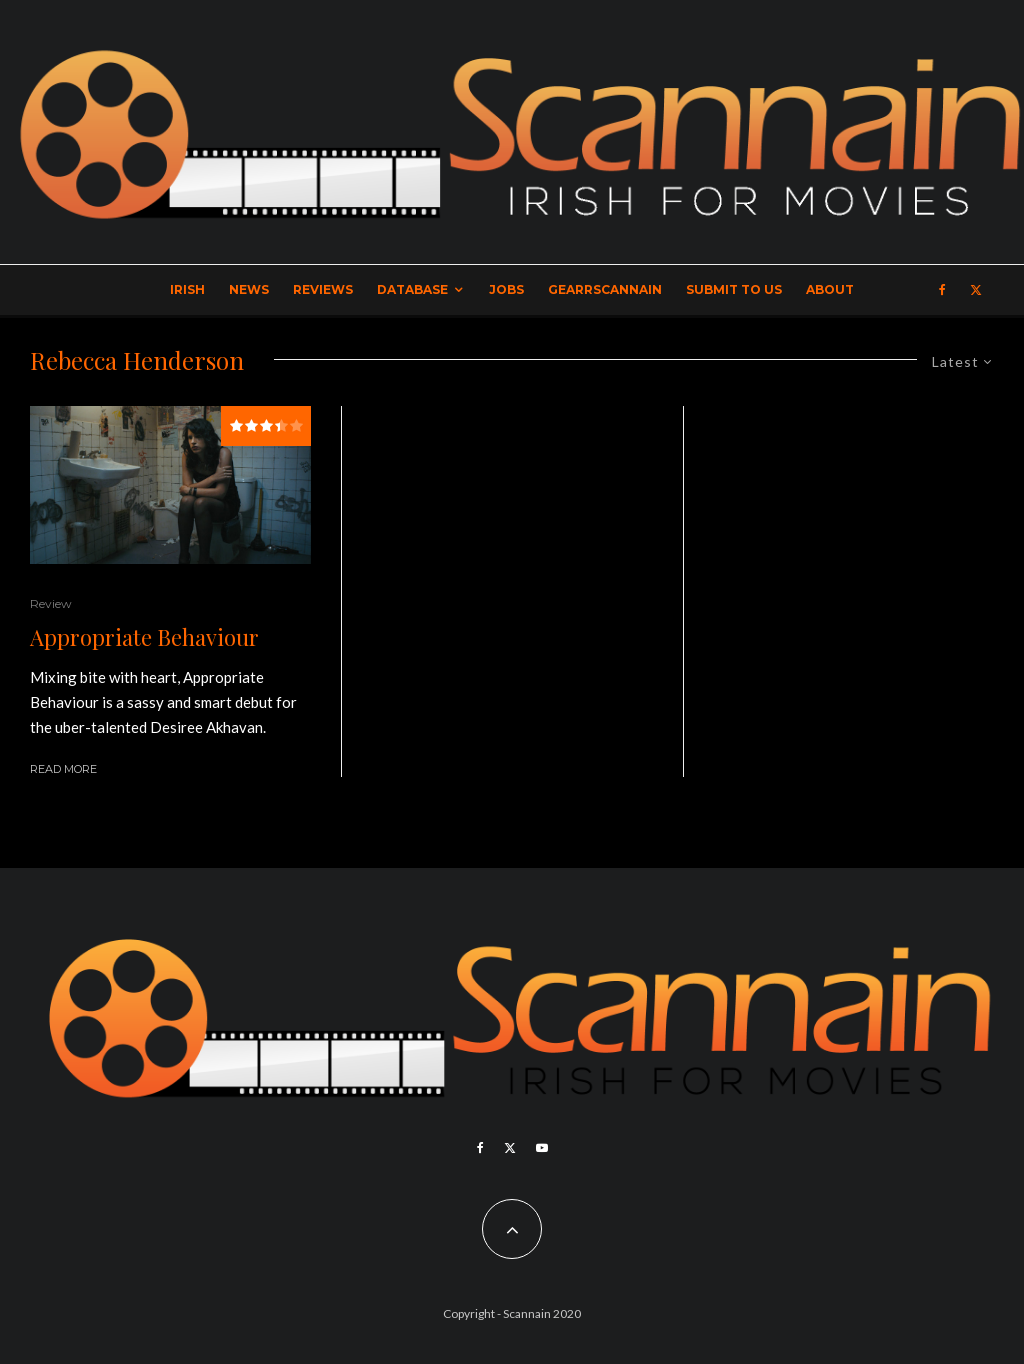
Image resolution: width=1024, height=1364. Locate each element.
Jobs (506, 289)
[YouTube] (542, 1148)
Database (412, 289)
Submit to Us (734, 289)
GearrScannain (605, 289)
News (249, 289)
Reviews (323, 289)
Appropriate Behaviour (144, 637)
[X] (976, 290)
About (830, 289)
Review (51, 603)
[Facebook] (942, 290)
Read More (63, 769)
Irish (187, 289)
